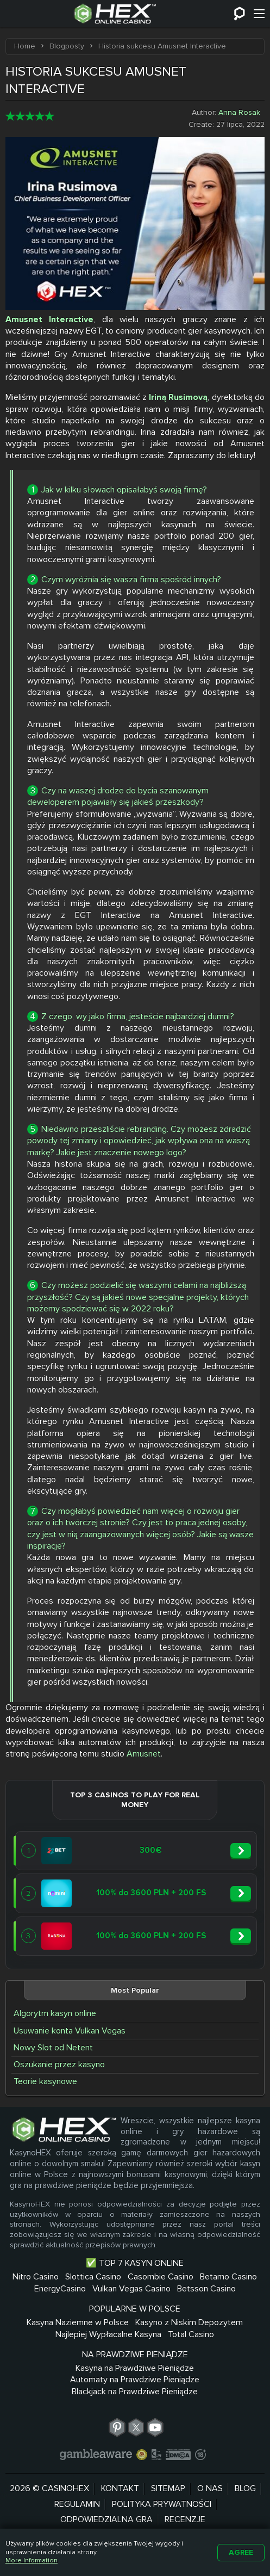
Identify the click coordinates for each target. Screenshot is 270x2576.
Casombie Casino (160, 2274)
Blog (245, 2485)
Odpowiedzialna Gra (106, 2516)
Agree (241, 2552)
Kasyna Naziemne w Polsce (78, 2319)
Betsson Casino (206, 2286)
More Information (31, 2560)
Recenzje (185, 2516)
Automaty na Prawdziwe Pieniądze (134, 2376)
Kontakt (120, 2485)
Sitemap (168, 2485)
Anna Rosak (239, 109)
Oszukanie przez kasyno (59, 2061)
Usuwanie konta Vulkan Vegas (69, 2028)
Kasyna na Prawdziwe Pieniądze (135, 2365)
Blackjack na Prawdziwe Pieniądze (135, 2388)
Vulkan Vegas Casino (131, 2286)
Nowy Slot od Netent (53, 2044)
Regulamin (77, 2501)
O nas (210, 2485)
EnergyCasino (60, 2286)
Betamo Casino (228, 2274)
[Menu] (259, 13)
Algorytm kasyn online (55, 2010)
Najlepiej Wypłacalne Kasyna (108, 2331)
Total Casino (191, 2331)
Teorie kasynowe (45, 2078)
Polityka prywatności (161, 2501)
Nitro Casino (35, 2274)
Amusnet (144, 1751)
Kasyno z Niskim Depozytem (189, 2319)
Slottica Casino (93, 2274)
